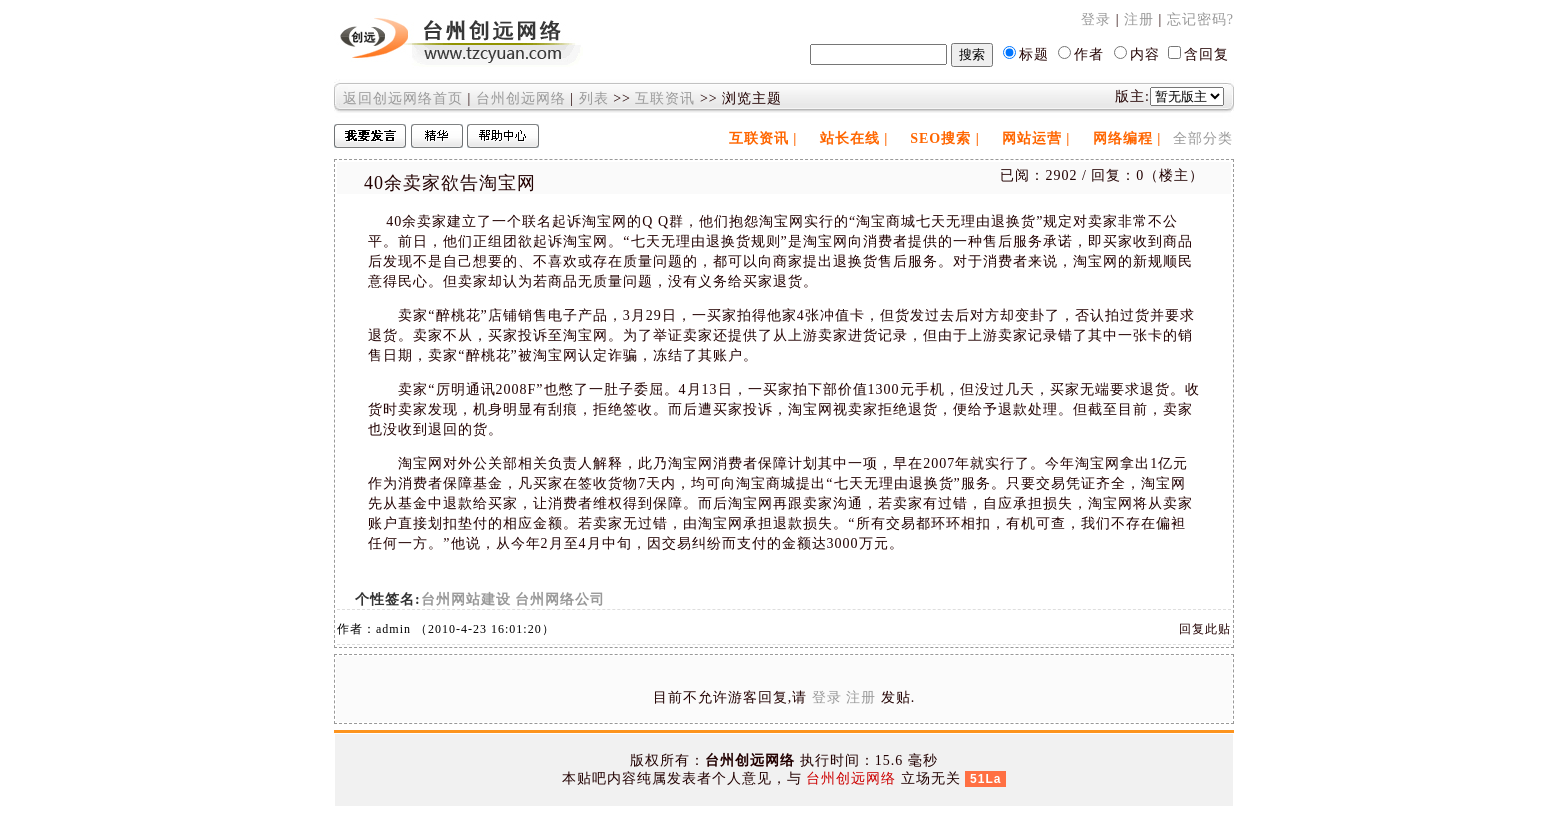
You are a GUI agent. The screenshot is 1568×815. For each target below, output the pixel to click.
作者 (1089, 54)
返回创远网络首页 (403, 98)
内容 (1145, 54)
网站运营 (1032, 138)
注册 (1139, 19)
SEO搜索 (940, 138)
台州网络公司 (560, 599)
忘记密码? (1200, 19)
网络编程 (1123, 138)
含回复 (1206, 54)
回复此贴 (1205, 629)
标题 (1034, 54)
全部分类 (1203, 138)
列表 (594, 98)
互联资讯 (665, 98)
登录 (1096, 19)
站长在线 (850, 138)
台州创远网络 (521, 98)
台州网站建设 (466, 599)
